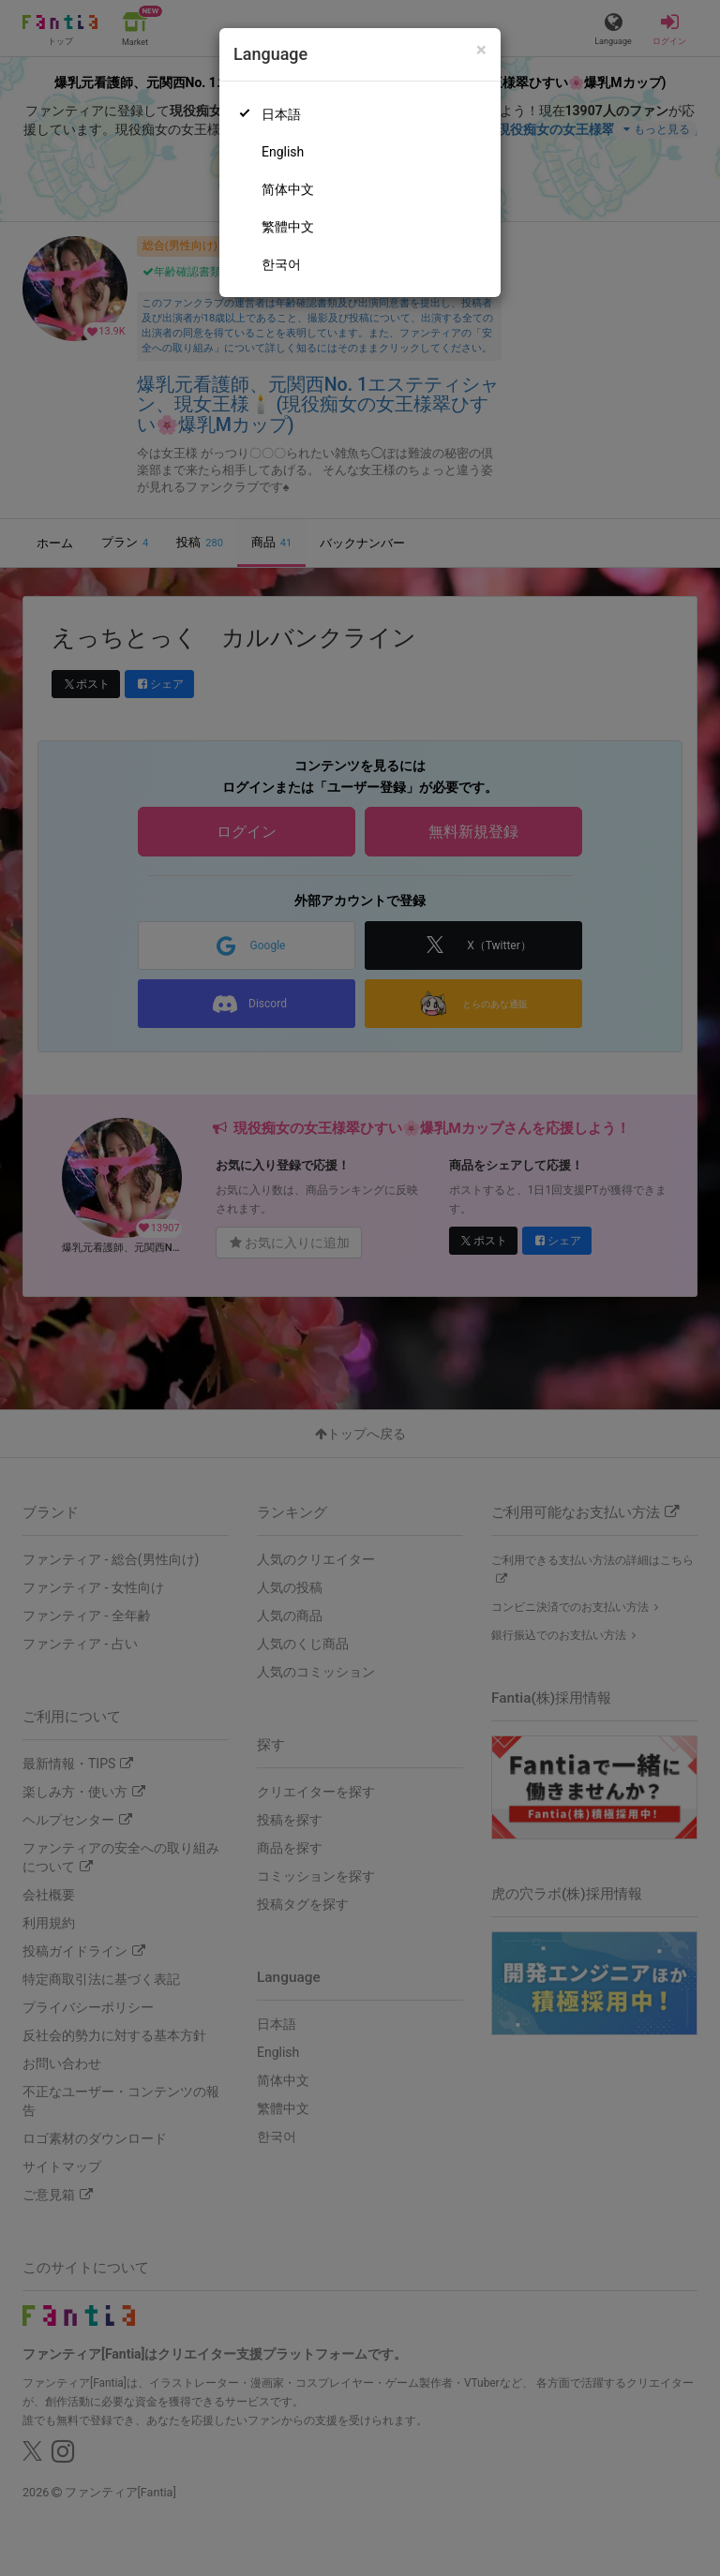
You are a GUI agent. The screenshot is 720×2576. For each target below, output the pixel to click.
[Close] (481, 50)
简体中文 (288, 189)
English (283, 151)
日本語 (281, 114)
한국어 (281, 264)
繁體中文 (288, 226)
